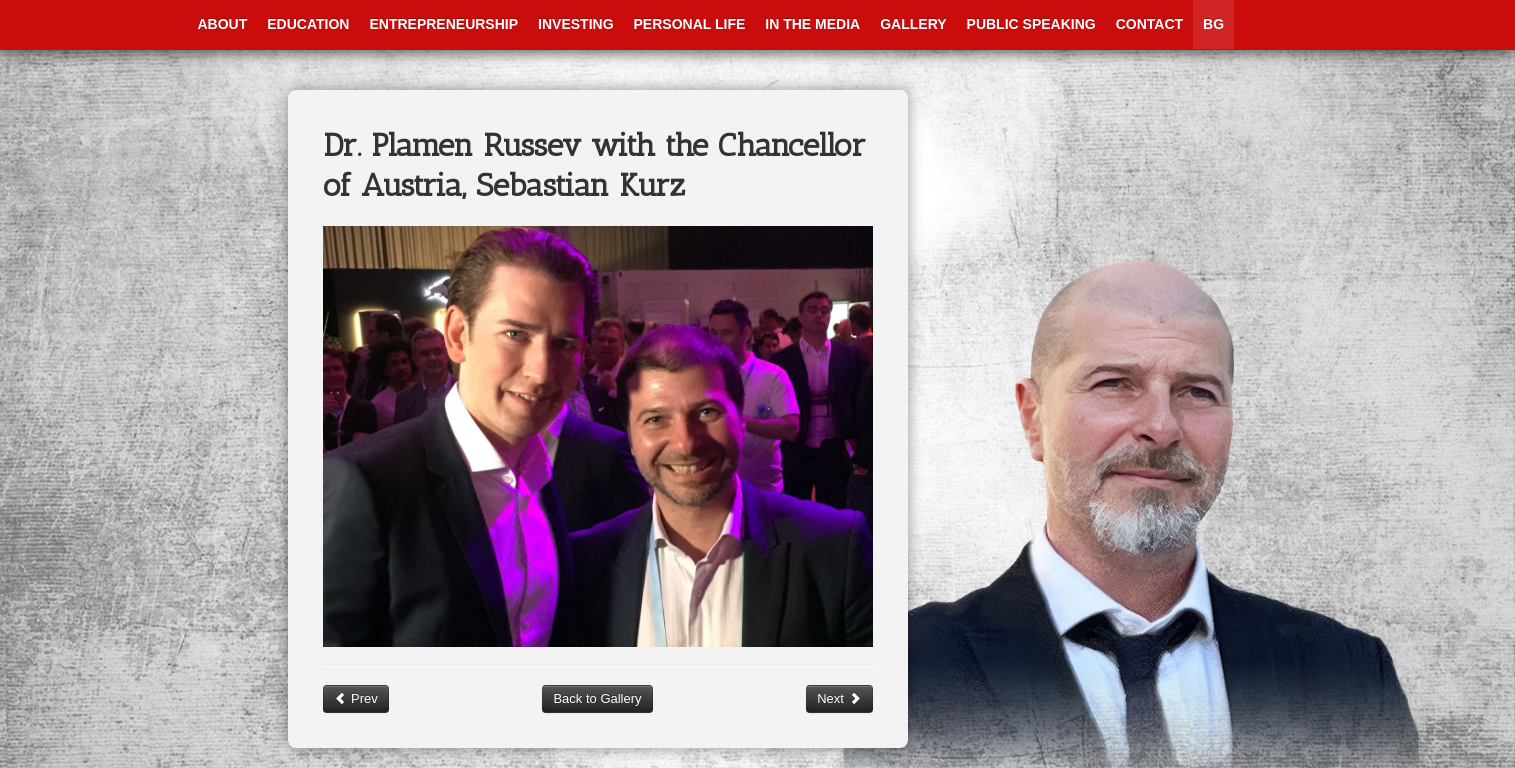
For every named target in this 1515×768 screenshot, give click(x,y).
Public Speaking (1031, 24)
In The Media (812, 24)
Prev (356, 698)
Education (308, 24)
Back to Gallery (597, 698)
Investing (575, 24)
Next (839, 698)
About (223, 24)
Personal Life (690, 24)
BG (1213, 24)
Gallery (913, 24)
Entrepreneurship (443, 24)
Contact (1149, 24)
